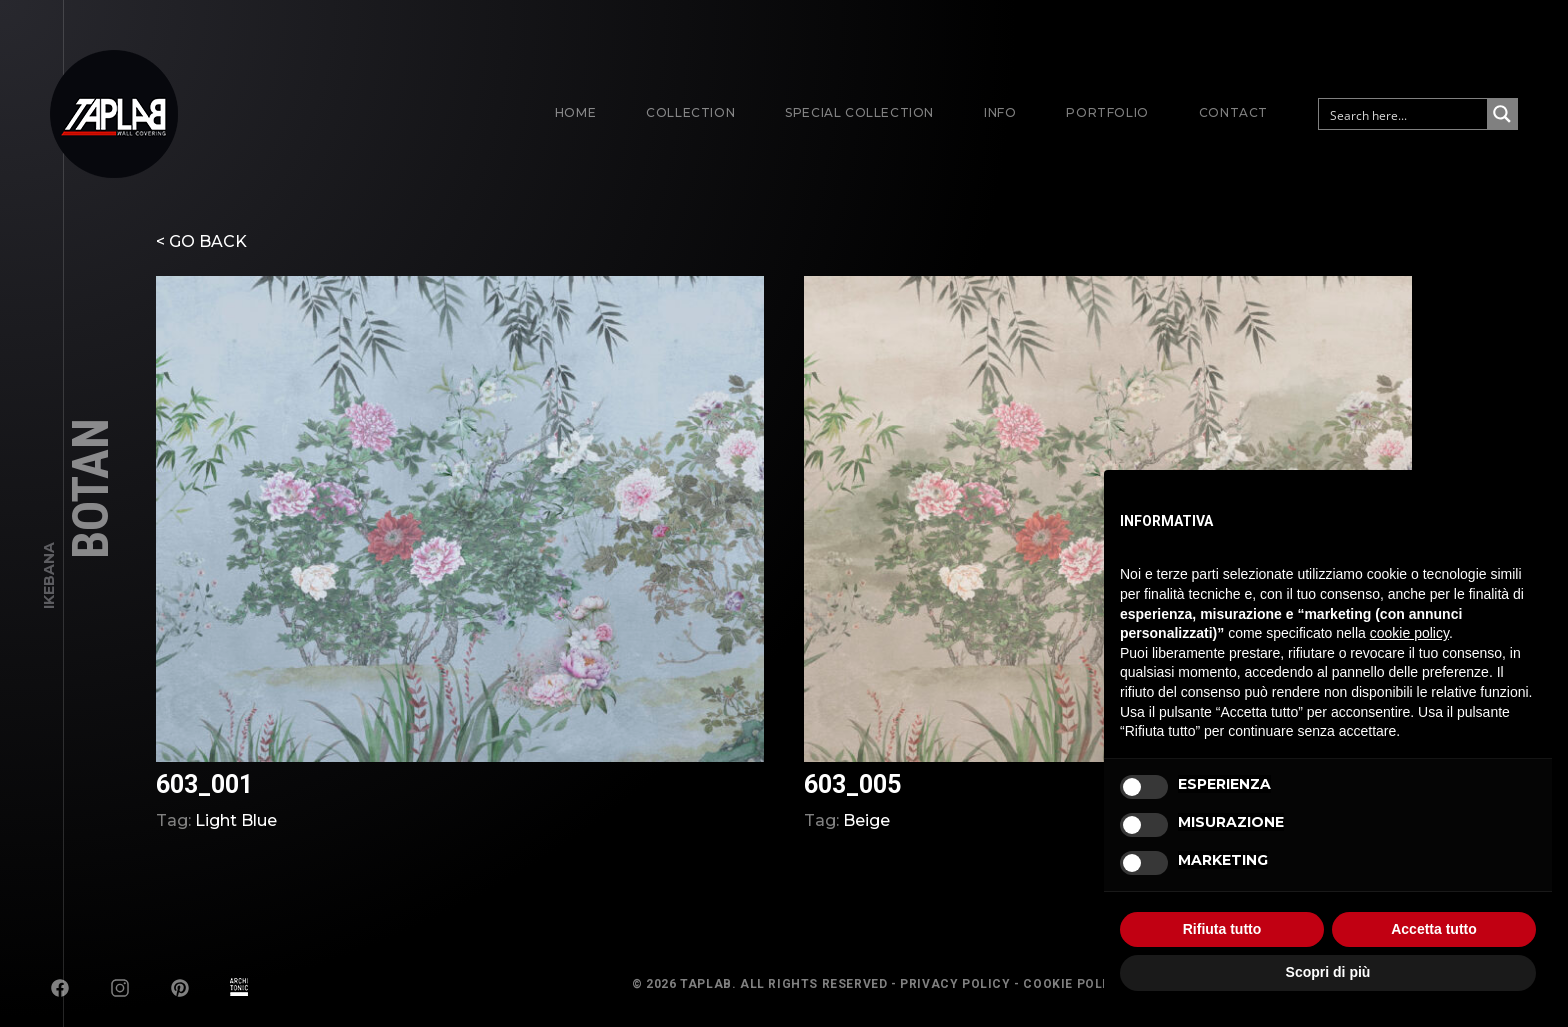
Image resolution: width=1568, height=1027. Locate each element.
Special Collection (859, 112)
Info (1000, 112)
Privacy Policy (955, 984)
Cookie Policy (1074, 984)
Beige (866, 820)
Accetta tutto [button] (1434, 929)
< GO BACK (201, 241)
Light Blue (236, 820)
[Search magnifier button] (1502, 114)
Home (575, 112)
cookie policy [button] (1409, 633)
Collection (690, 112)
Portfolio (1107, 112)
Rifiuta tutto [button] (1222, 929)
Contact (1233, 112)
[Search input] (1404, 114)
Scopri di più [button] (1328, 972)
